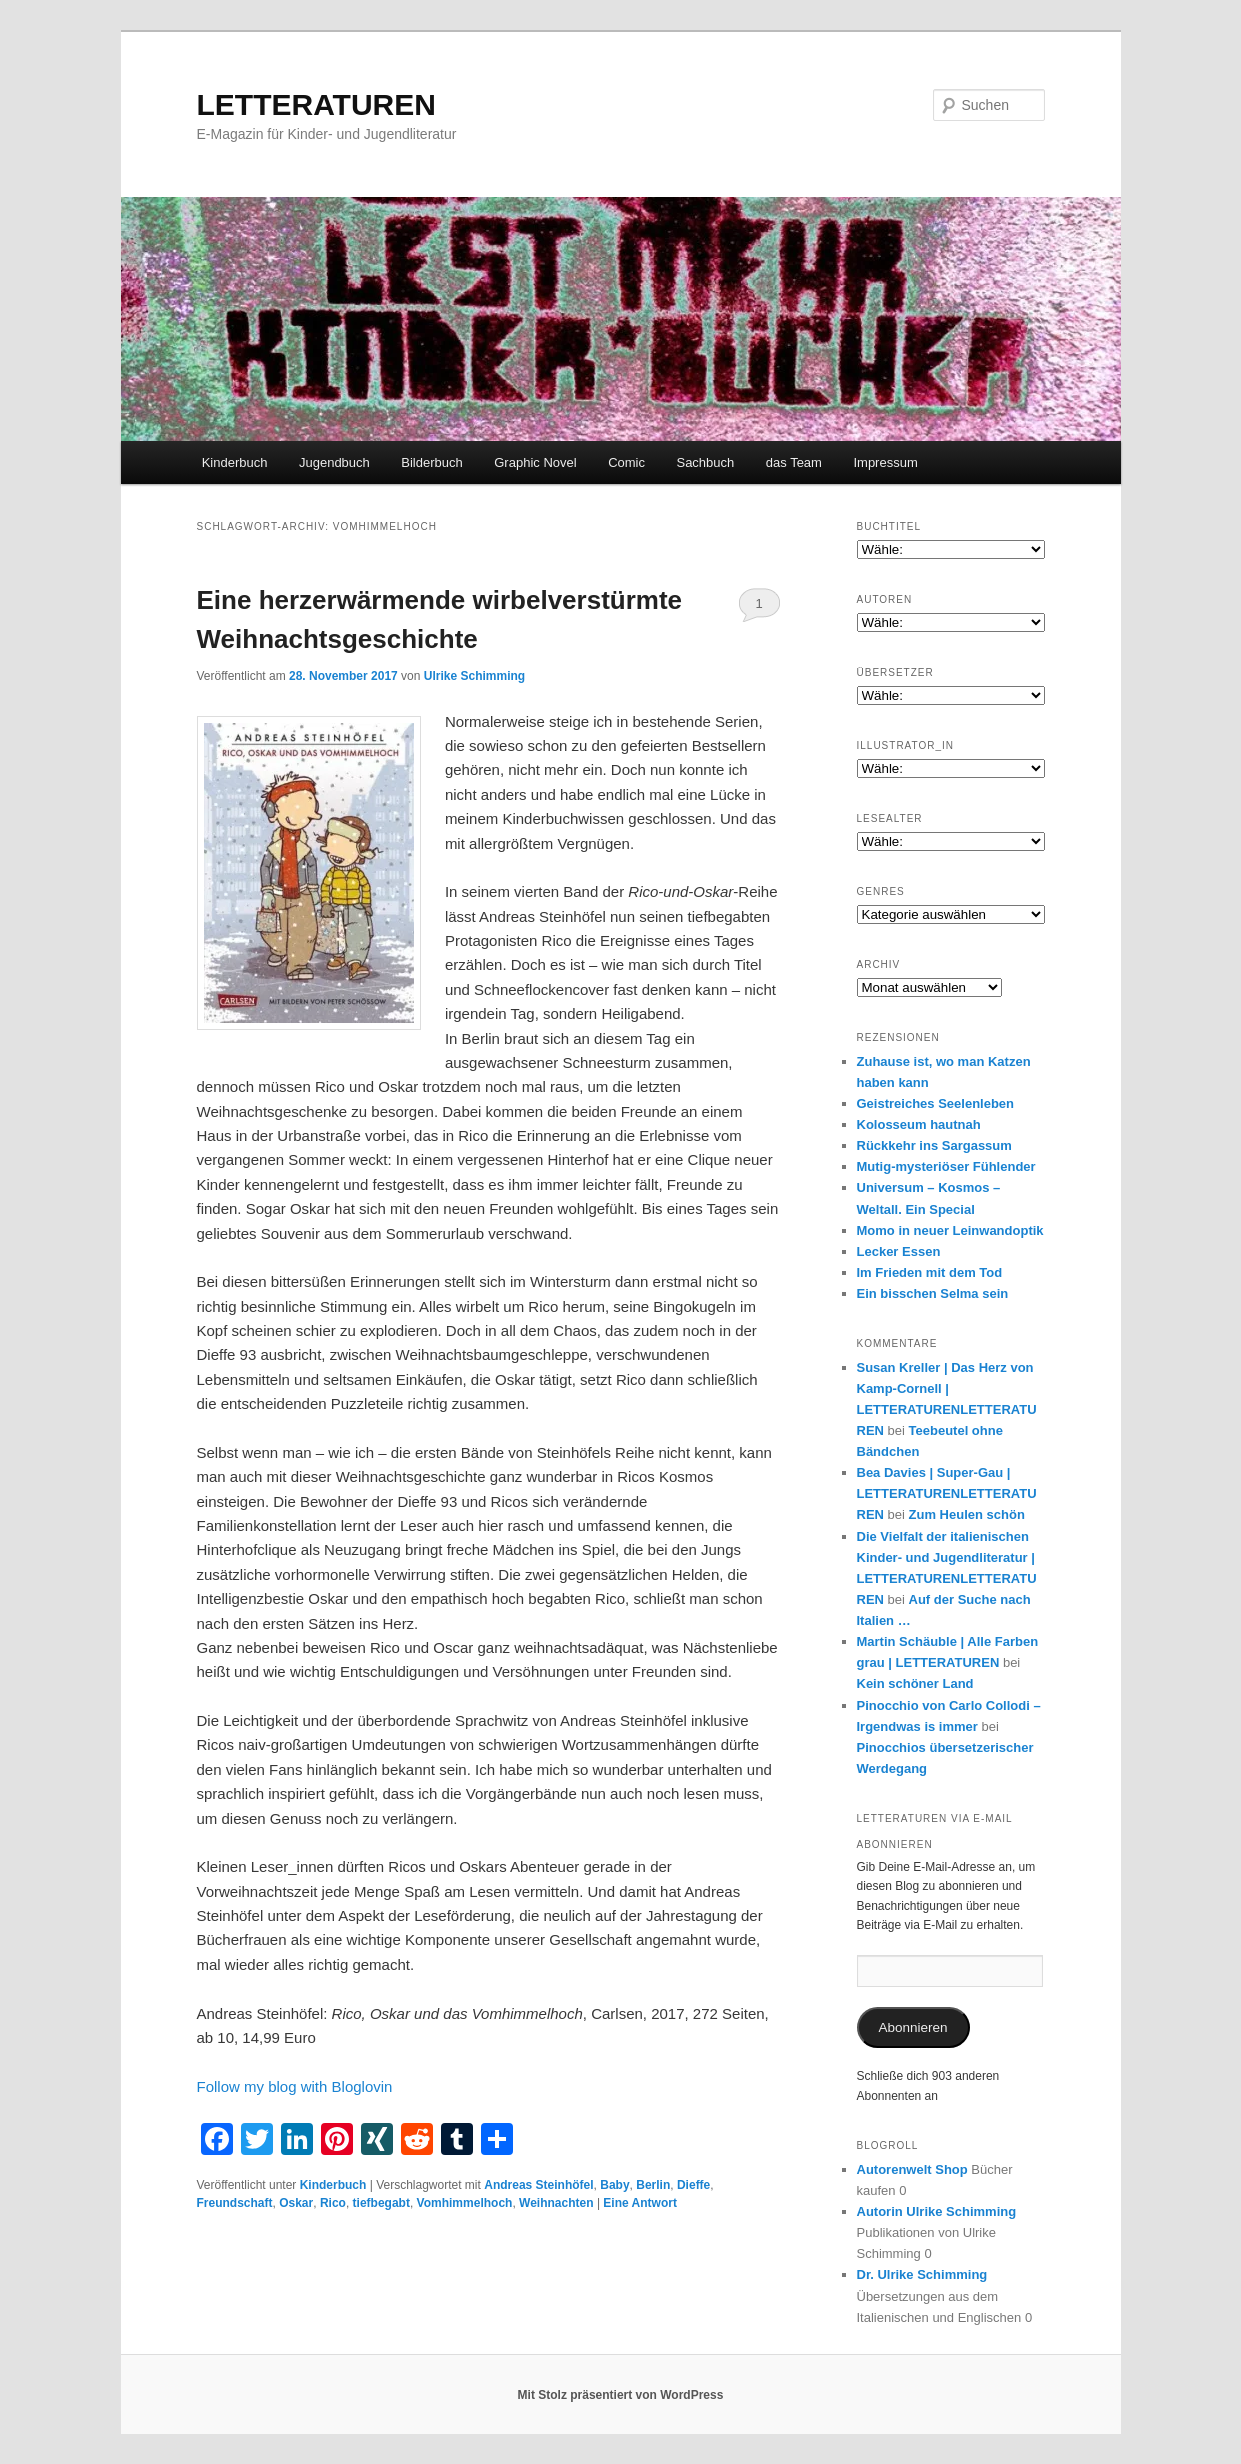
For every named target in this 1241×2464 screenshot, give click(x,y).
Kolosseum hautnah (919, 1124)
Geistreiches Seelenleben (936, 1103)
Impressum (885, 462)
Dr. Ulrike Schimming (922, 2274)
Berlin (653, 2185)
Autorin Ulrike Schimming (937, 2211)
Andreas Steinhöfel (538, 2185)
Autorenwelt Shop (912, 2169)
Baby (614, 2185)
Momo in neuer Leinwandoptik (950, 1230)
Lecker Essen (899, 1251)
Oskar (296, 2203)
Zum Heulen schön (967, 1514)
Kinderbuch (235, 462)
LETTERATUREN (316, 104)
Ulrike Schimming (474, 676)
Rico (333, 2203)
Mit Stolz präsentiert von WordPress (621, 2395)
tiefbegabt (381, 2203)
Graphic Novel (535, 462)
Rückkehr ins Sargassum (934, 1145)
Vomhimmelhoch (465, 2203)
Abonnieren (912, 2027)
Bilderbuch (431, 462)
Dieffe (693, 2185)
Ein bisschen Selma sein (933, 1293)
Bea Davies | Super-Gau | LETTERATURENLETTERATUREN (947, 1493)
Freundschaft (235, 2203)
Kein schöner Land (915, 1683)
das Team (794, 462)
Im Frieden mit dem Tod (930, 1272)
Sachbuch (705, 462)
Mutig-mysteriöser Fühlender (946, 1166)
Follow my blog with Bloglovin (295, 2086)
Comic (626, 462)
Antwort (640, 2203)
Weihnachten (556, 2203)
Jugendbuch (334, 462)
